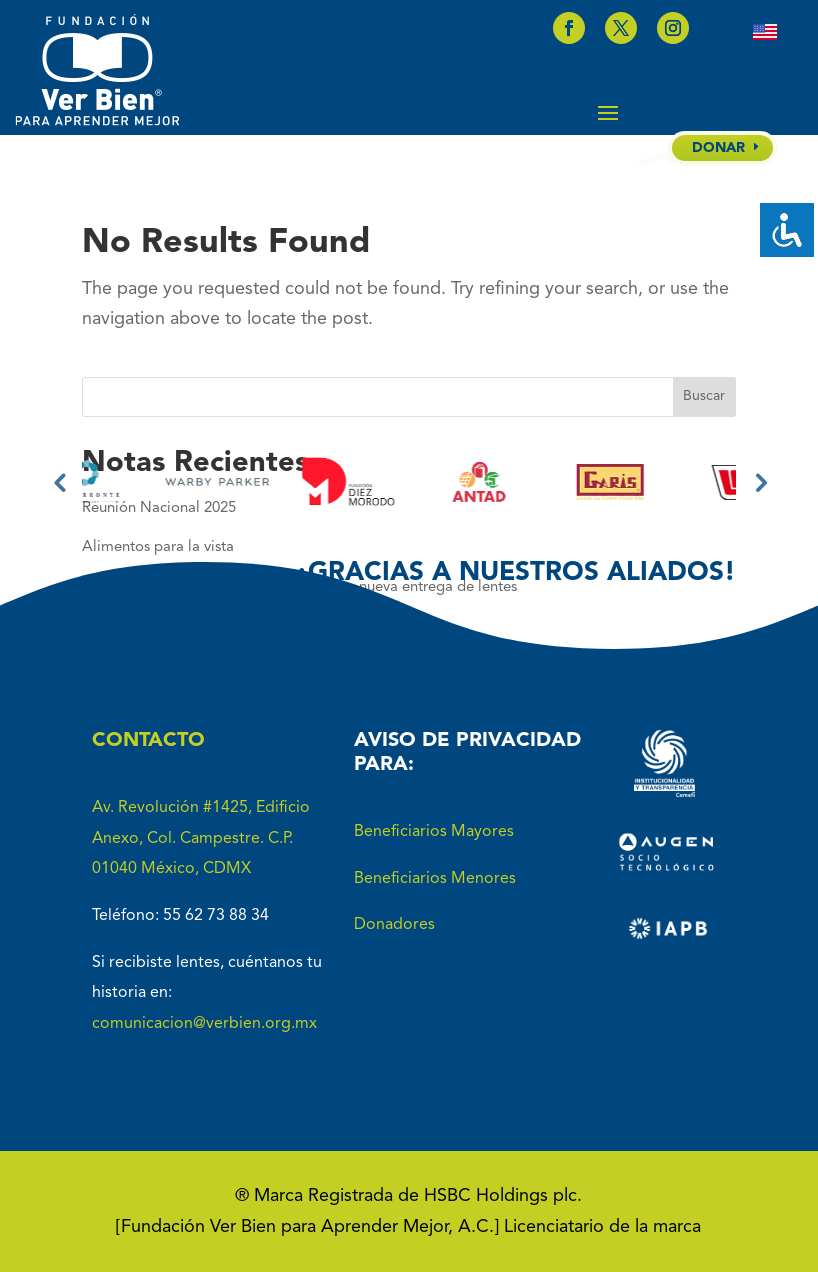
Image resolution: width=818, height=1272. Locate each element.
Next (759, 482)
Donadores (394, 925)
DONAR (718, 148)
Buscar (704, 396)
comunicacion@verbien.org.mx (204, 1024)
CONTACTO (148, 741)
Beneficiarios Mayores (434, 832)
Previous (59, 482)
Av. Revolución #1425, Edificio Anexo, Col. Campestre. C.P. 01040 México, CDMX (201, 838)
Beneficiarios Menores (435, 879)
